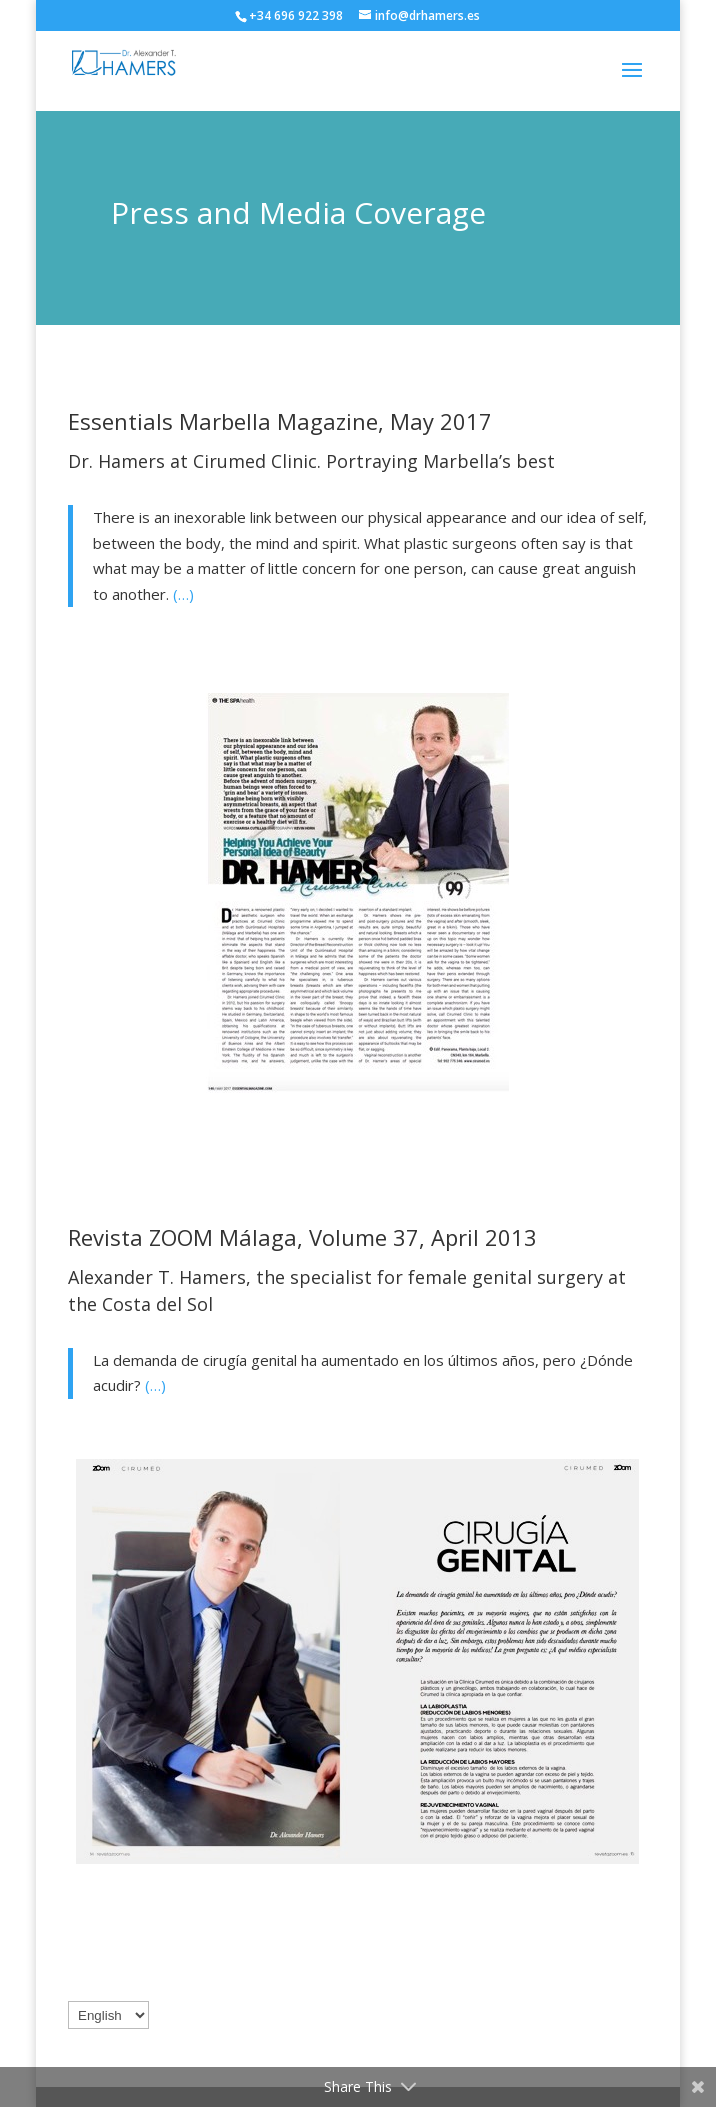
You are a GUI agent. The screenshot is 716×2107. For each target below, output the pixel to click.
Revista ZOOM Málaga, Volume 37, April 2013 (302, 1237)
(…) (183, 594)
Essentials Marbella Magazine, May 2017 (283, 421)
